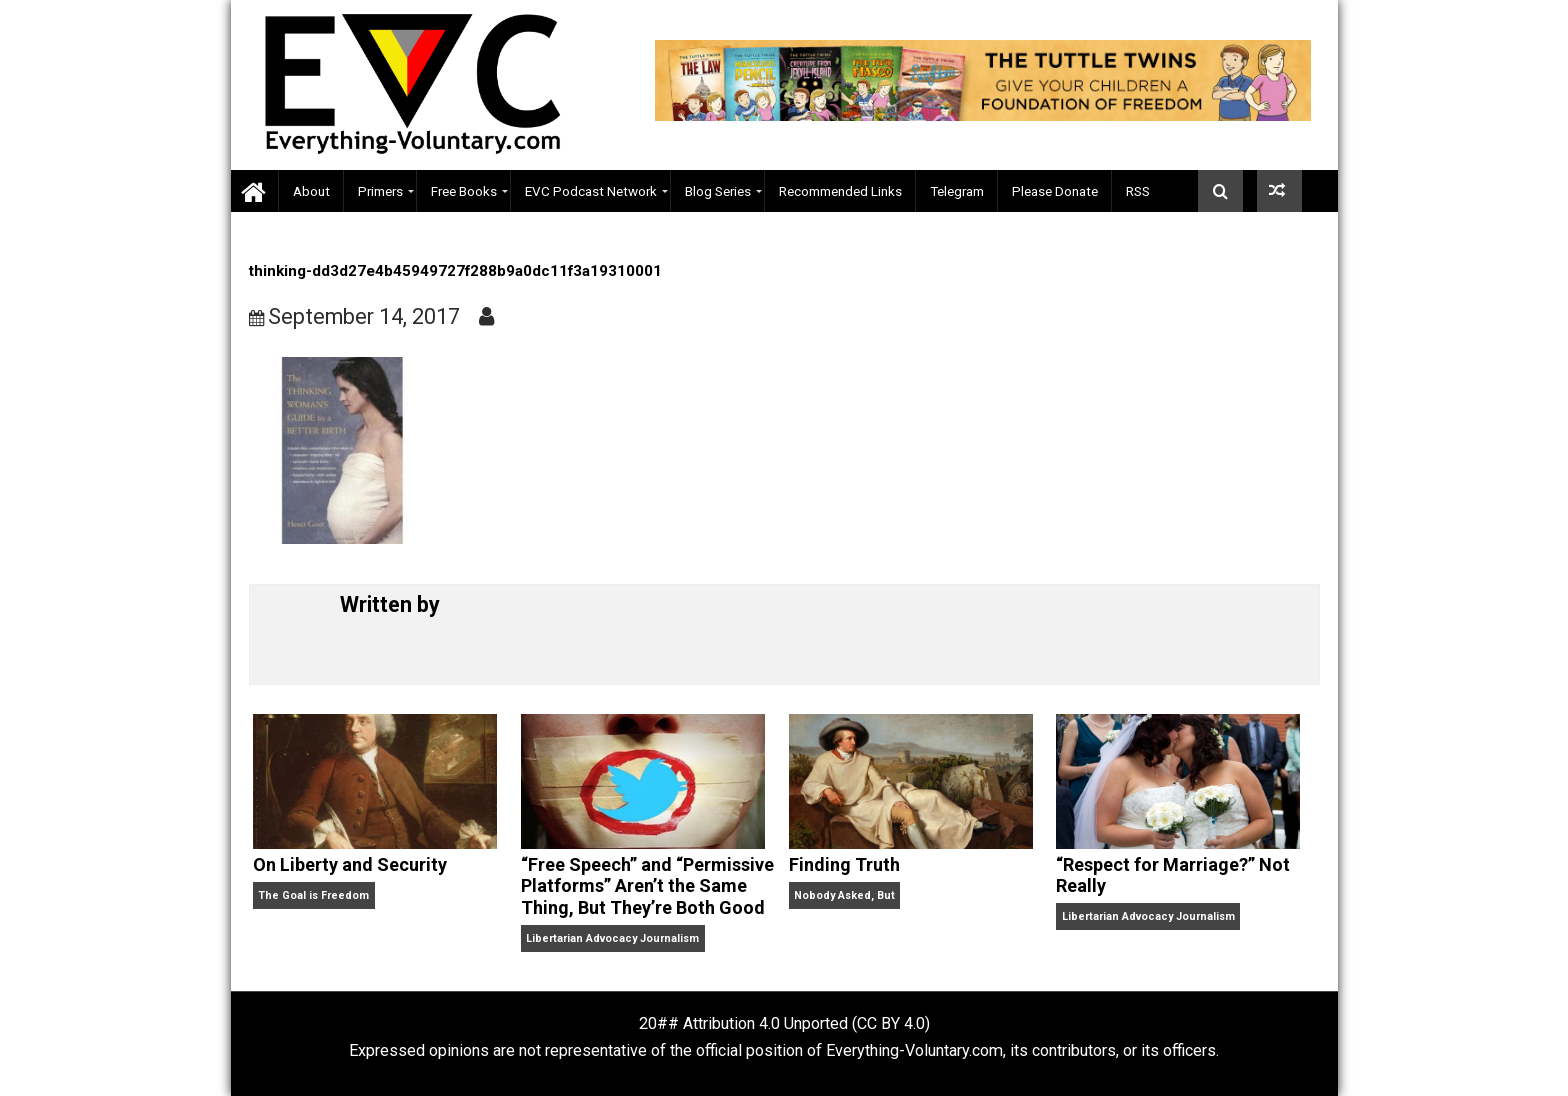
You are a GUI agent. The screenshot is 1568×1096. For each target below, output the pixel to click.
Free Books (464, 191)
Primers (380, 191)
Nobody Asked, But (844, 895)
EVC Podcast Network (591, 191)
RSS (1138, 191)
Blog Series (718, 191)
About (311, 191)
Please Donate (1055, 191)
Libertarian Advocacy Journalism (612, 938)
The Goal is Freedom (313, 895)
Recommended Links (840, 191)
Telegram (957, 191)
